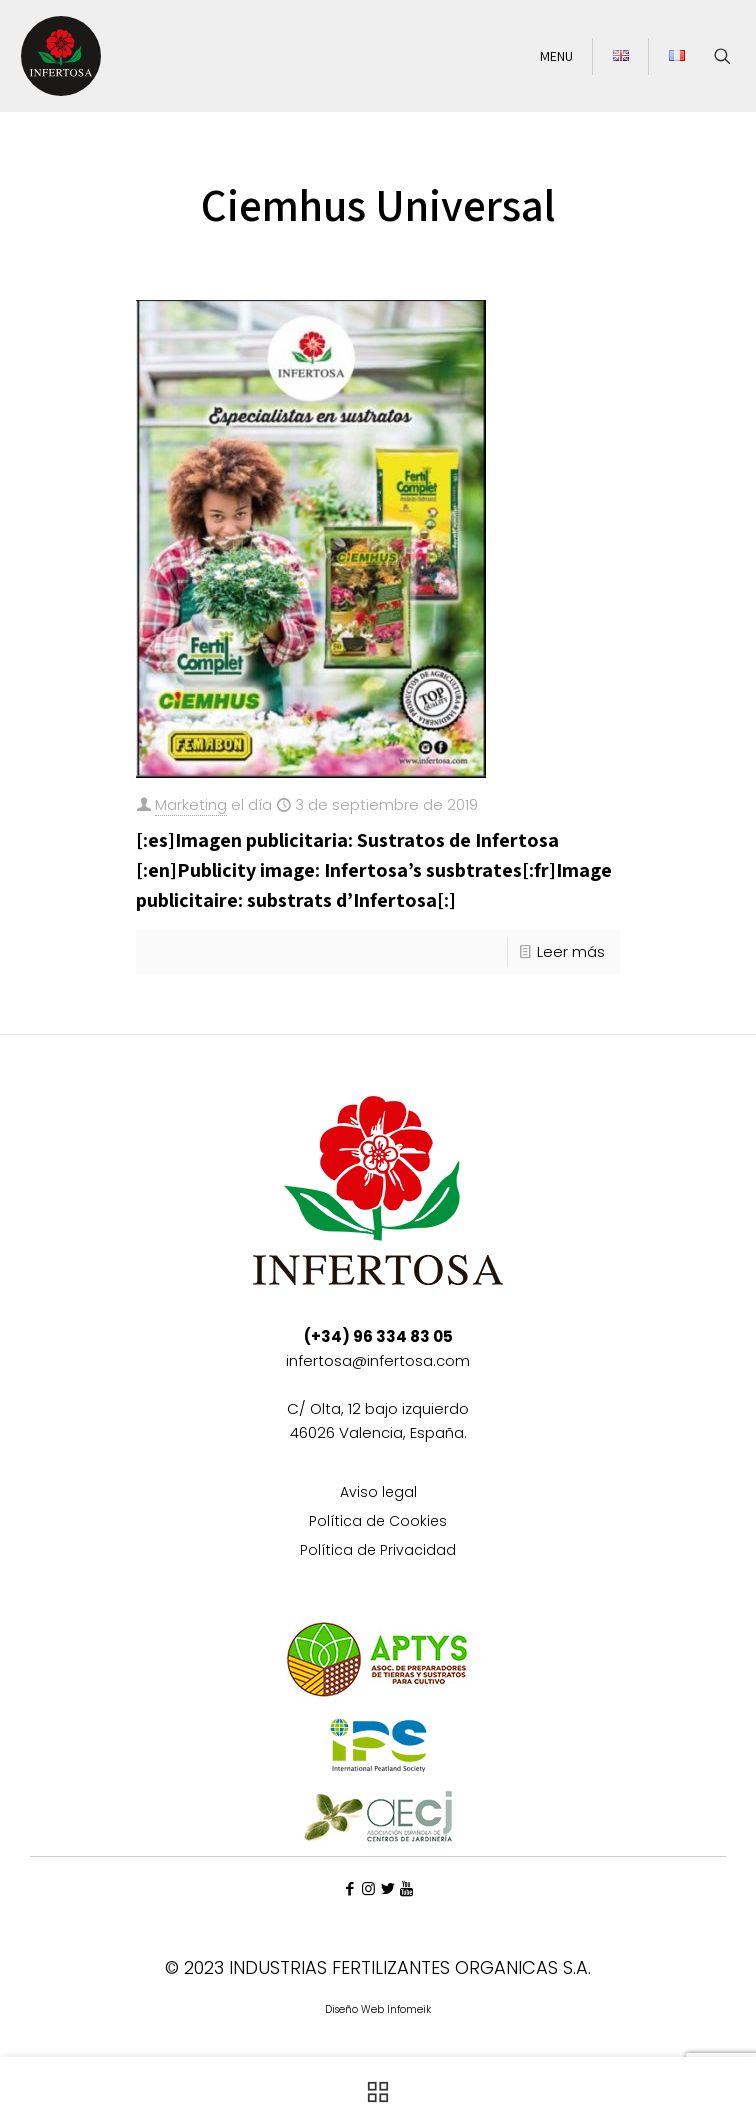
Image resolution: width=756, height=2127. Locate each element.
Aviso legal (378, 1493)
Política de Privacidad (378, 1551)
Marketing (191, 804)
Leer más (571, 951)
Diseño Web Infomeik (378, 2009)
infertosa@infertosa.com (378, 1360)
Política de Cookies (378, 1522)
